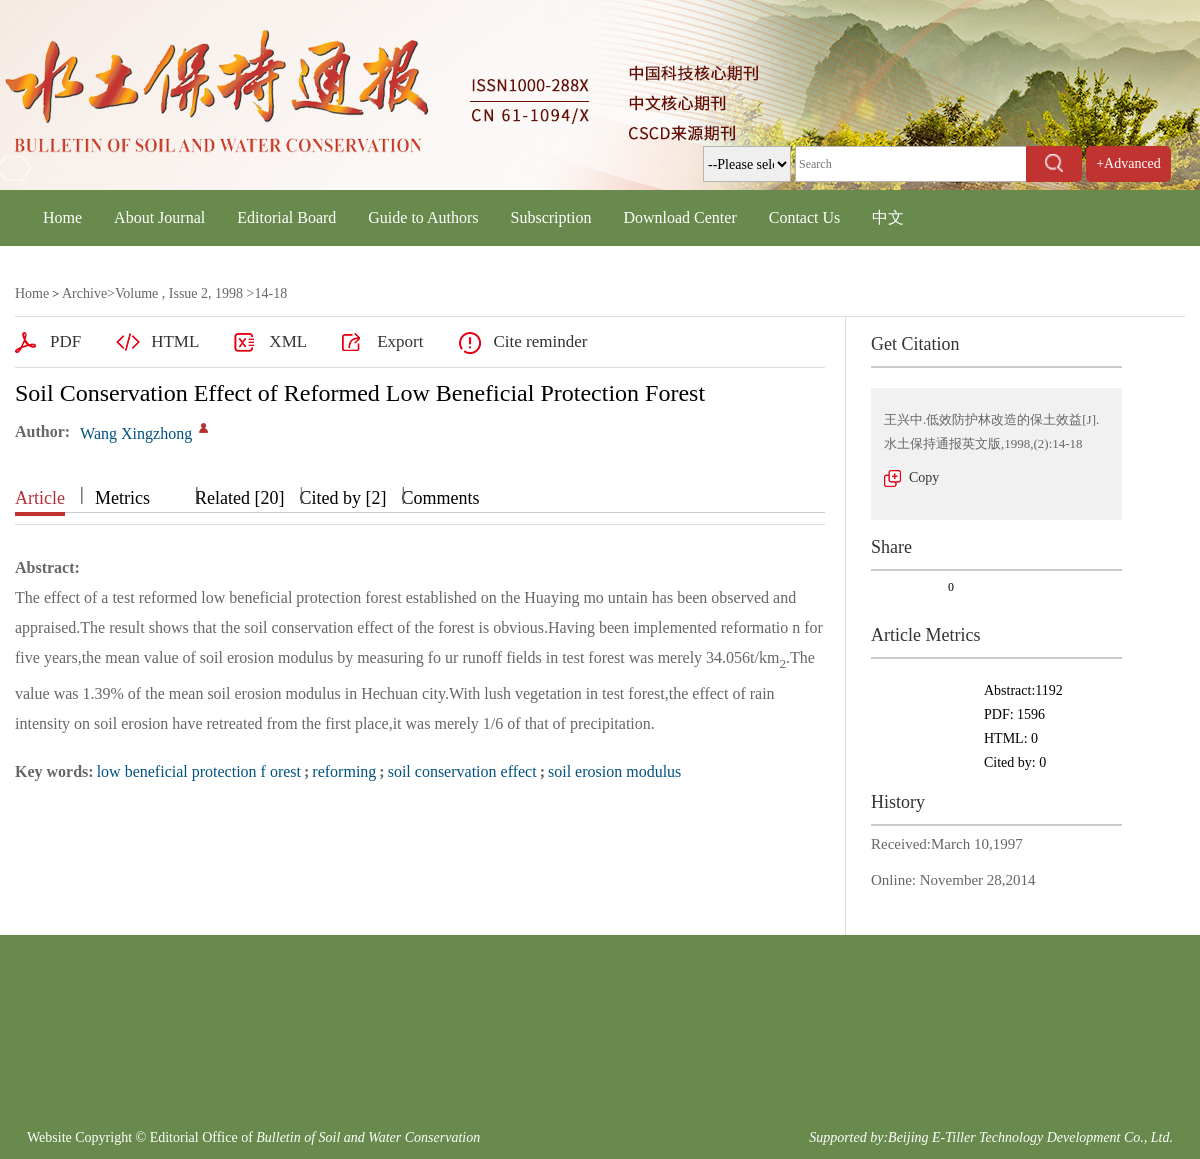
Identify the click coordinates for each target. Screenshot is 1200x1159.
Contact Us (805, 217)
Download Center (679, 217)
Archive (84, 293)
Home (62, 217)
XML (288, 341)
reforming (344, 771)
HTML (175, 341)
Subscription (551, 217)
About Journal (159, 217)
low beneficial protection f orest (199, 771)
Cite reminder (540, 341)
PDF (65, 341)
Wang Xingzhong (136, 433)
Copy (924, 477)
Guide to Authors (423, 217)
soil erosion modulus (614, 771)
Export (400, 341)
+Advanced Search (1128, 181)
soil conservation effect (462, 771)
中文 (888, 217)
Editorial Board (286, 217)
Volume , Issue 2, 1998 (179, 293)
